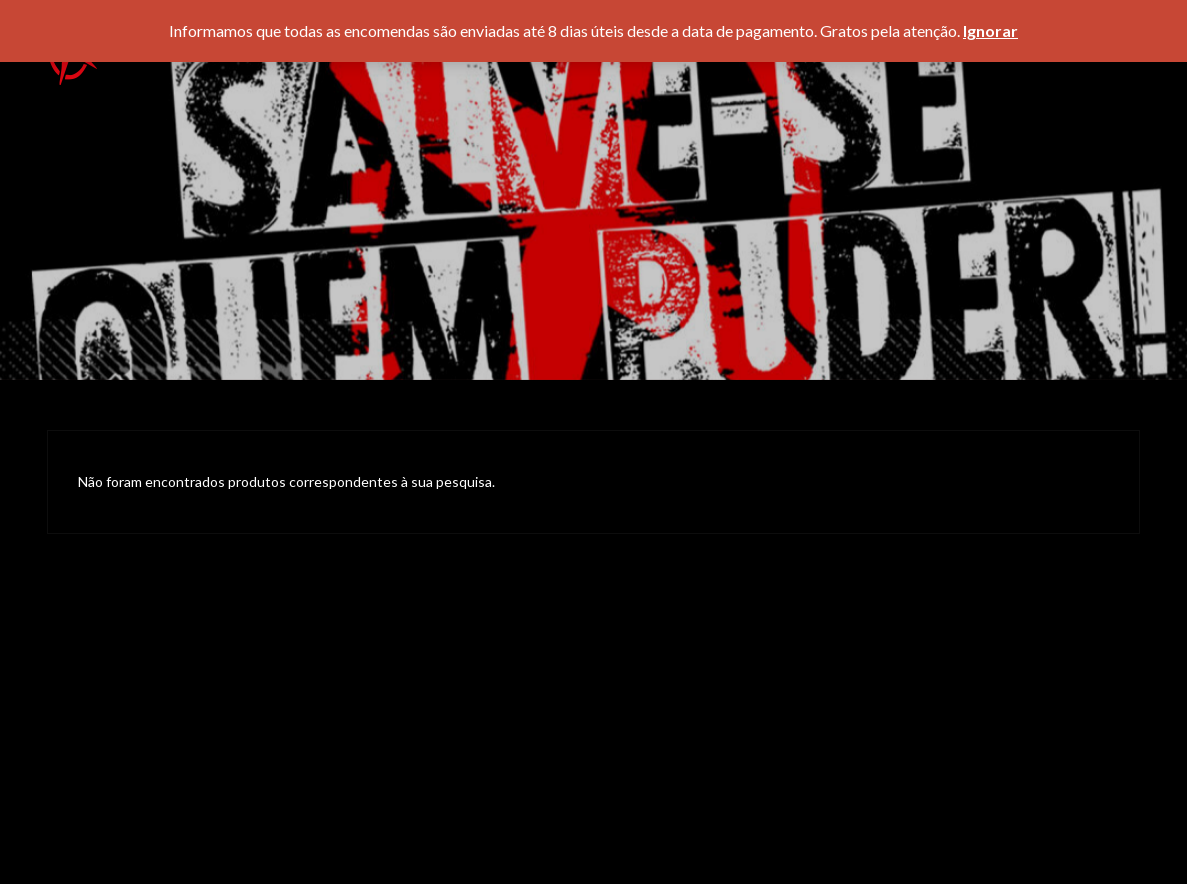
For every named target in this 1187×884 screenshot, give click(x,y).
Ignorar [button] (990, 30)
